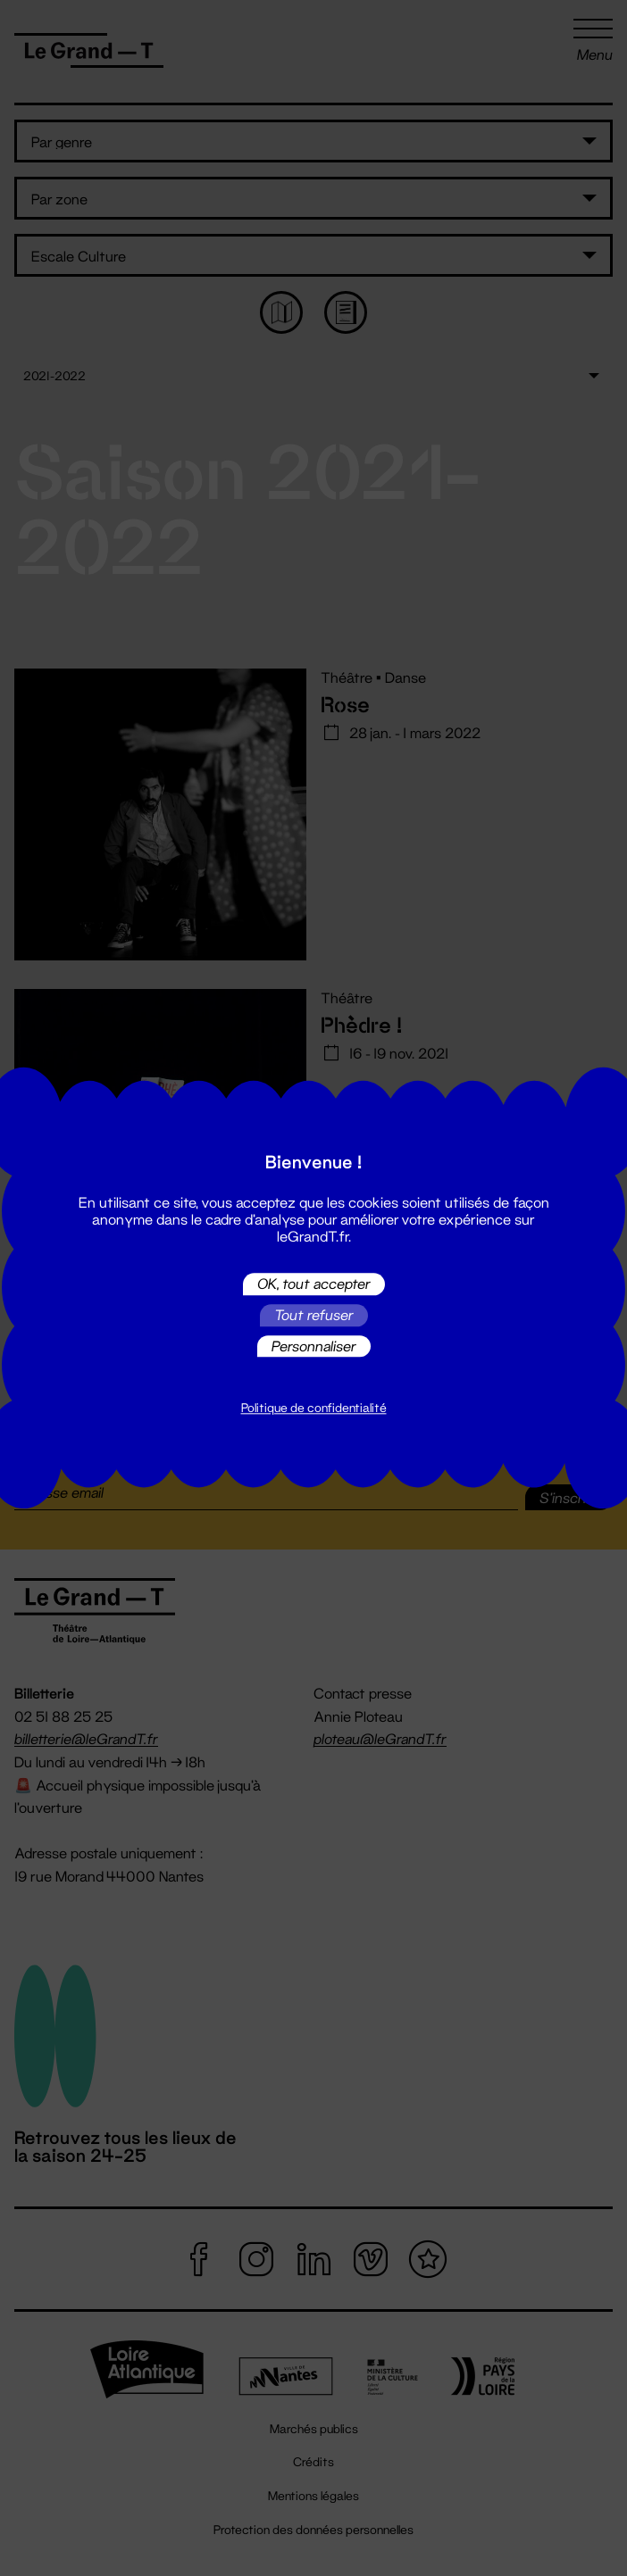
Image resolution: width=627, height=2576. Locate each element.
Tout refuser (314, 1315)
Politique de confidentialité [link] (314, 1408)
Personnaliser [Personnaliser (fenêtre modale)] (314, 1345)
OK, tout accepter (314, 1284)
